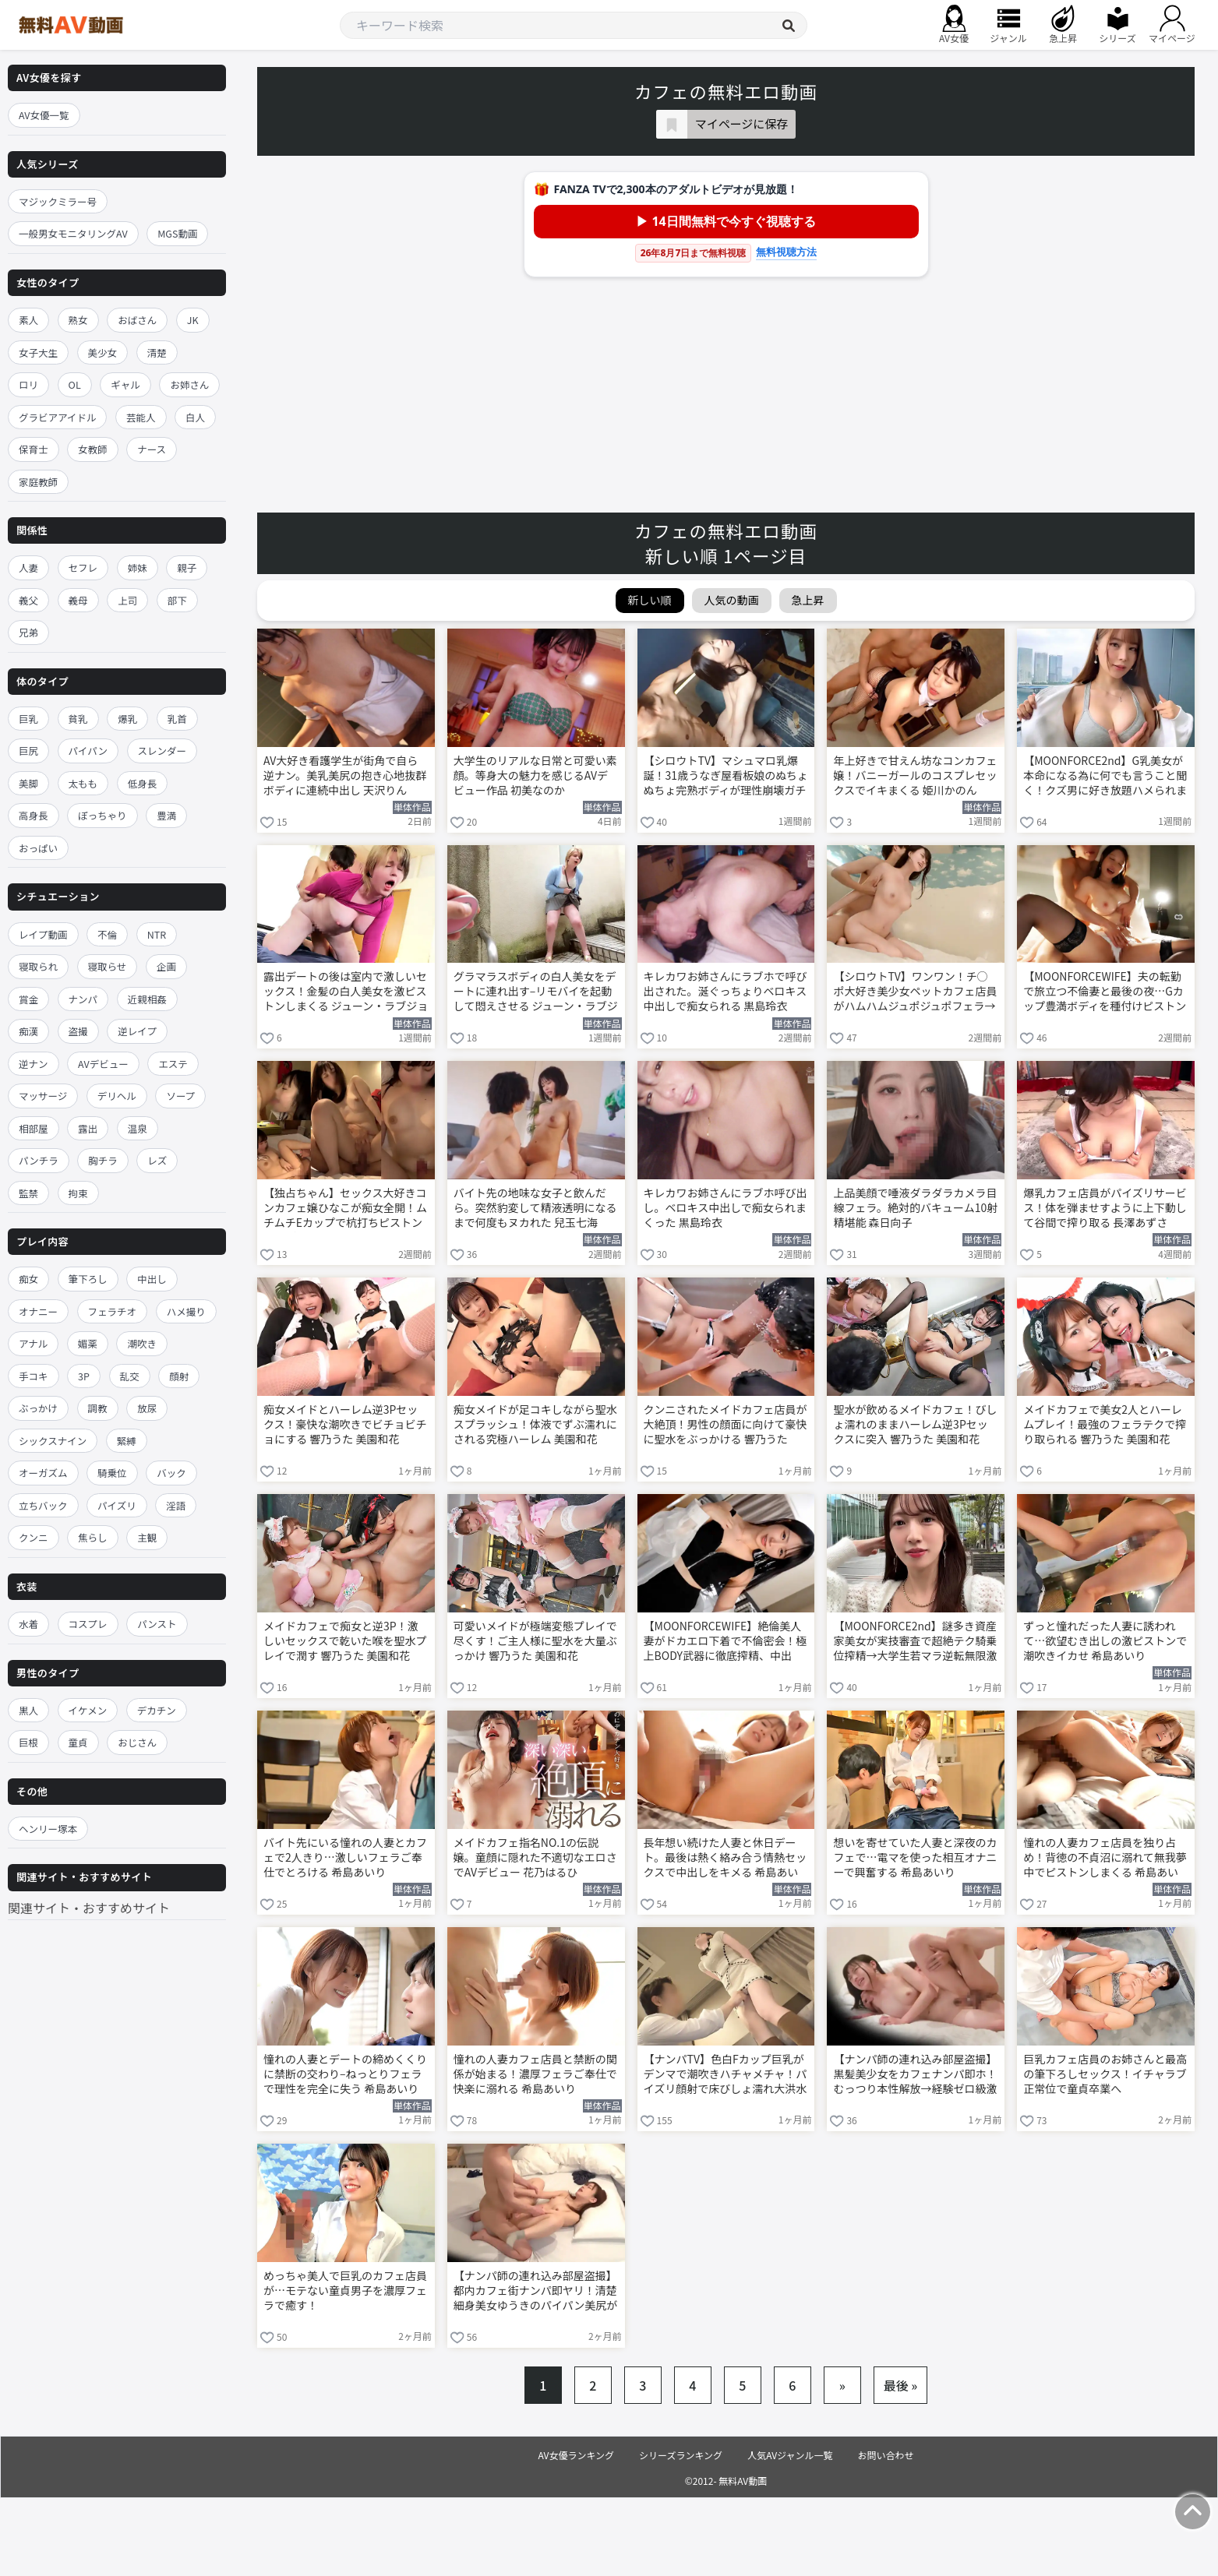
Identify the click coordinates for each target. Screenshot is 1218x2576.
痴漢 (28, 1031)
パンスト (156, 1623)
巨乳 (28, 718)
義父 (28, 600)
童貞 (78, 1742)
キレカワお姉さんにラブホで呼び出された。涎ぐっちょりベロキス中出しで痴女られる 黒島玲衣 (725, 991)
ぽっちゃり (102, 815)
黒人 (28, 1710)
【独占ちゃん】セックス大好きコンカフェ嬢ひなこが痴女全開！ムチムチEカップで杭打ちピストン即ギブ (345, 1209)
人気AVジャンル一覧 (789, 2454)
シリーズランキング (680, 2454)
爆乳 (127, 718)
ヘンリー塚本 (48, 1828)
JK (193, 319)
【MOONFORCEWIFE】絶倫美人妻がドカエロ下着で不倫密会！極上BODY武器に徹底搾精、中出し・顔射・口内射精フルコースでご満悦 (725, 1642)
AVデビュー (103, 1063)
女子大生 (38, 352)
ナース (151, 449)
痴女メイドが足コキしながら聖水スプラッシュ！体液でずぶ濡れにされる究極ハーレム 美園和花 (535, 1424)
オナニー (38, 1311)
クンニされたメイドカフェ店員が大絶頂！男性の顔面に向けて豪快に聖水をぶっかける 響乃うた (725, 1424)
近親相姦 (147, 999)
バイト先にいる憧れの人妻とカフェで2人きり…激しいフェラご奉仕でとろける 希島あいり (345, 1857)
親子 (186, 567)
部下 (177, 600)
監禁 (28, 1193)
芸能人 (141, 417)
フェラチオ (112, 1311)
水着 (28, 1623)
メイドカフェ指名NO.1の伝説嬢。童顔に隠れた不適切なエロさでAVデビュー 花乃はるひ (535, 1857)
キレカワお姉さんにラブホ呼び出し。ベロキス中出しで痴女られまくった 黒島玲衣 (725, 1208)
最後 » (901, 2385)
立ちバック (43, 1505)
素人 (28, 319)
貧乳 (78, 718)
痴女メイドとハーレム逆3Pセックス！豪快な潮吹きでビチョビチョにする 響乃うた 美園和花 (345, 1424)
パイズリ (116, 1505)
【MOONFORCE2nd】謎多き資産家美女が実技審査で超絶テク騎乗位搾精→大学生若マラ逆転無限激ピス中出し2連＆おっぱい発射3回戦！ (915, 1642)
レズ (157, 1160)
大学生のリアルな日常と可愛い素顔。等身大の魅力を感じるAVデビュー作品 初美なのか (535, 775)
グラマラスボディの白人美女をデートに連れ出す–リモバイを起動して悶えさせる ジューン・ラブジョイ (536, 992)
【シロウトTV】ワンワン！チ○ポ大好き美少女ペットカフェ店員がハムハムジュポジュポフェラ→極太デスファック (915, 992)
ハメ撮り (186, 1311)
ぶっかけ (38, 1408)
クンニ (33, 1537)
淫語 (175, 1505)
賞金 (28, 999)
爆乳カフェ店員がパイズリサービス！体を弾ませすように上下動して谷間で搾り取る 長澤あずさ (1105, 1208)
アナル (33, 1343)
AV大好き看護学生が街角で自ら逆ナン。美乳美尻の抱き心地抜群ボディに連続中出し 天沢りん (344, 775)
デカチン (156, 1710)
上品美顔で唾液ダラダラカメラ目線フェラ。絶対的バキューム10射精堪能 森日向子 (915, 1208)
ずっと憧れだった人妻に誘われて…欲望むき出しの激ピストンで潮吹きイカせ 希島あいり (1105, 1641)
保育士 (33, 449)
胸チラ (103, 1160)
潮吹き (142, 1343)
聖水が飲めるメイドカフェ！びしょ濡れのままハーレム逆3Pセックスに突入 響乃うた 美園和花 (915, 1424)
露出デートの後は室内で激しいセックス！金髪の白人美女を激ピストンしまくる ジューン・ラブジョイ (345, 992)
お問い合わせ (886, 2454)
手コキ (33, 1376)
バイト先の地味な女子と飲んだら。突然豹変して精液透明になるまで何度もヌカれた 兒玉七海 (535, 1208)
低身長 (142, 783)
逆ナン (33, 1063)
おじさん (137, 1742)
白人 (195, 417)
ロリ (28, 384)
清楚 (157, 352)
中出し (152, 1278)
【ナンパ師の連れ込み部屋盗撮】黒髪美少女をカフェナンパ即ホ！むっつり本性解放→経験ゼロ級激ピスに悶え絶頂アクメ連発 (915, 2075)
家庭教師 (38, 481)
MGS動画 (177, 233)
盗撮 (78, 1031)
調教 (98, 1408)
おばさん (137, 319)
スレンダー (162, 750)
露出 (87, 1128)
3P (84, 1376)
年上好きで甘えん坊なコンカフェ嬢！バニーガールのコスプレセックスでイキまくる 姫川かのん (915, 775)
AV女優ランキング (576, 2454)
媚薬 (87, 1343)
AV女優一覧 (44, 114)
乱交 (129, 1376)
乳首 (177, 718)
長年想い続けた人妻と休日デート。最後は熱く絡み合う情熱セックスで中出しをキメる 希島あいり (725, 1858)
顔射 (179, 1376)
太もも (83, 783)
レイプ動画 (43, 934)
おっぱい (38, 847)
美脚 (28, 783)
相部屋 (33, 1128)
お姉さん (189, 384)
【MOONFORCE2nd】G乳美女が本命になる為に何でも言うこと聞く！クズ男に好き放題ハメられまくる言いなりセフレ (1105, 776)
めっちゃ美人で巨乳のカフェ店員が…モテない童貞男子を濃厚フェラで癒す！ (345, 2290)
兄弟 (28, 632)
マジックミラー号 (58, 201)
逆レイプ (137, 1031)
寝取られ (38, 966)
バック (171, 1472)
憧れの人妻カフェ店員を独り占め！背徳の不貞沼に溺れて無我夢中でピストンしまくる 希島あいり (1105, 1858)
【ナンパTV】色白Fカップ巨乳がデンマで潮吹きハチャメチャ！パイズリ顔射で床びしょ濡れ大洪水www (725, 2075)
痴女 (28, 1278)
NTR (156, 934)
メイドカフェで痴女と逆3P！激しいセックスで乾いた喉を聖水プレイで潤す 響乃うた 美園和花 (345, 1641)
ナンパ (83, 999)
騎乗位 (112, 1472)
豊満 (166, 815)
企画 (166, 966)
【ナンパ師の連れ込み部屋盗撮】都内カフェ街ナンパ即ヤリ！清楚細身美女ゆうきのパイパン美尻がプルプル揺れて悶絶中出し (535, 2291)
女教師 (93, 449)
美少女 (103, 352)
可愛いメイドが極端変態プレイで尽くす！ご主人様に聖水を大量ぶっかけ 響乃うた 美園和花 (535, 1641)
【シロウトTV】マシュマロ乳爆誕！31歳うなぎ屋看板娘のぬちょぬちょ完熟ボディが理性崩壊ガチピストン (726, 776)
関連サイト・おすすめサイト (89, 1907)
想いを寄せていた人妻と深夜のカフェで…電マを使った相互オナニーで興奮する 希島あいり (915, 1857)
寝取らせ (107, 966)
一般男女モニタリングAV (73, 233)
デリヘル (116, 1095)
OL (75, 384)
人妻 (28, 567)
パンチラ (38, 1160)
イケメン (88, 1710)
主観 (147, 1537)
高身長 (33, 815)
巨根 (28, 1742)
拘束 (78, 1193)
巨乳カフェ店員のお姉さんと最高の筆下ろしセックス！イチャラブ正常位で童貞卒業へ (1105, 2074)
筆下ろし (88, 1278)
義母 (78, 600)
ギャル (125, 384)
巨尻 (28, 750)
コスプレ (88, 1623)
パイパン (88, 750)
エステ (173, 1063)
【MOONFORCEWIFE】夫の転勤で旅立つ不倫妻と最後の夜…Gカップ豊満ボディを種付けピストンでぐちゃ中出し (1104, 992)
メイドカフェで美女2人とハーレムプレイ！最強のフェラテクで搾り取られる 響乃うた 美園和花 (1104, 1424)
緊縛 (126, 1440)
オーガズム (43, 1472)
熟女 (78, 319)
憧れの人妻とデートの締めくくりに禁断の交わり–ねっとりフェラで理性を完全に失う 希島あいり (345, 2074)
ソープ (180, 1095)
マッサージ (43, 1095)
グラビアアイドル (57, 417)
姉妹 (137, 567)
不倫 (107, 934)
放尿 (147, 1408)
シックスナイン (52, 1440)
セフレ (83, 567)
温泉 (137, 1128)
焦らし (93, 1537)
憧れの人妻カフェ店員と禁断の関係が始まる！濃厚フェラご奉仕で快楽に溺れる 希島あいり (535, 2074)
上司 (127, 600)
